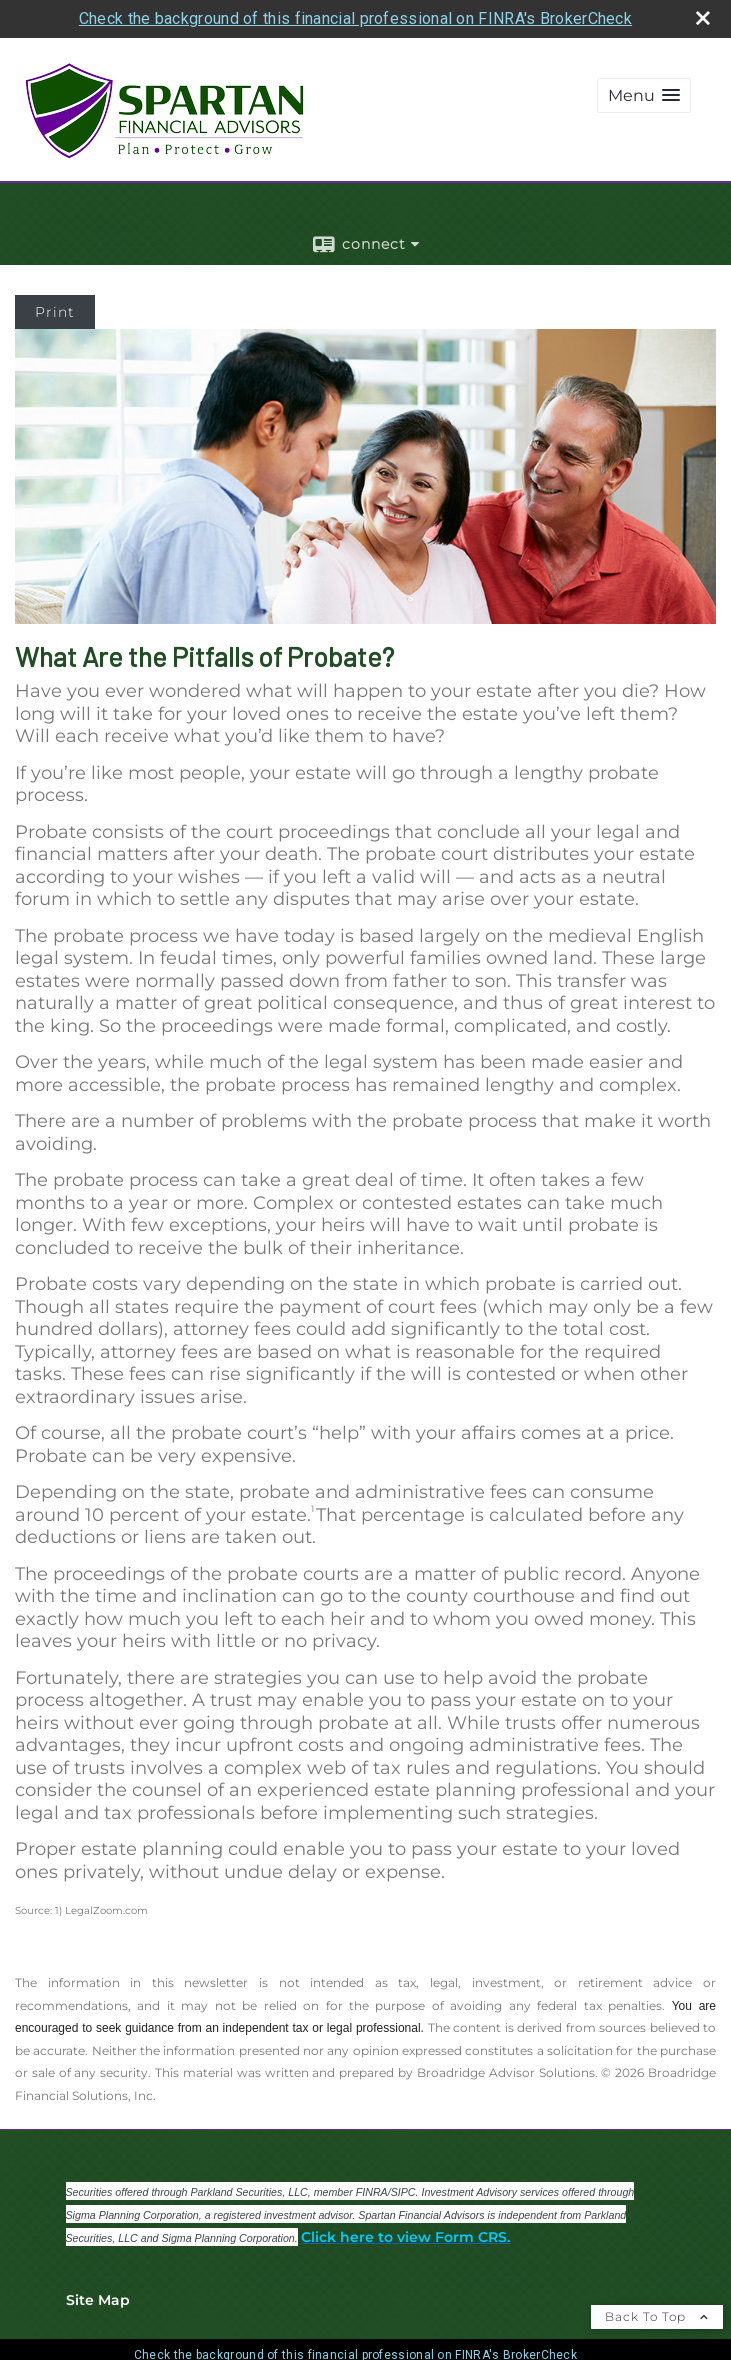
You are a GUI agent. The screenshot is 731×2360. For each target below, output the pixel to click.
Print (55, 312)
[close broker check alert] (703, 18)
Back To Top (657, 2316)
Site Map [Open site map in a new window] (98, 2300)
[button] (644, 95)
